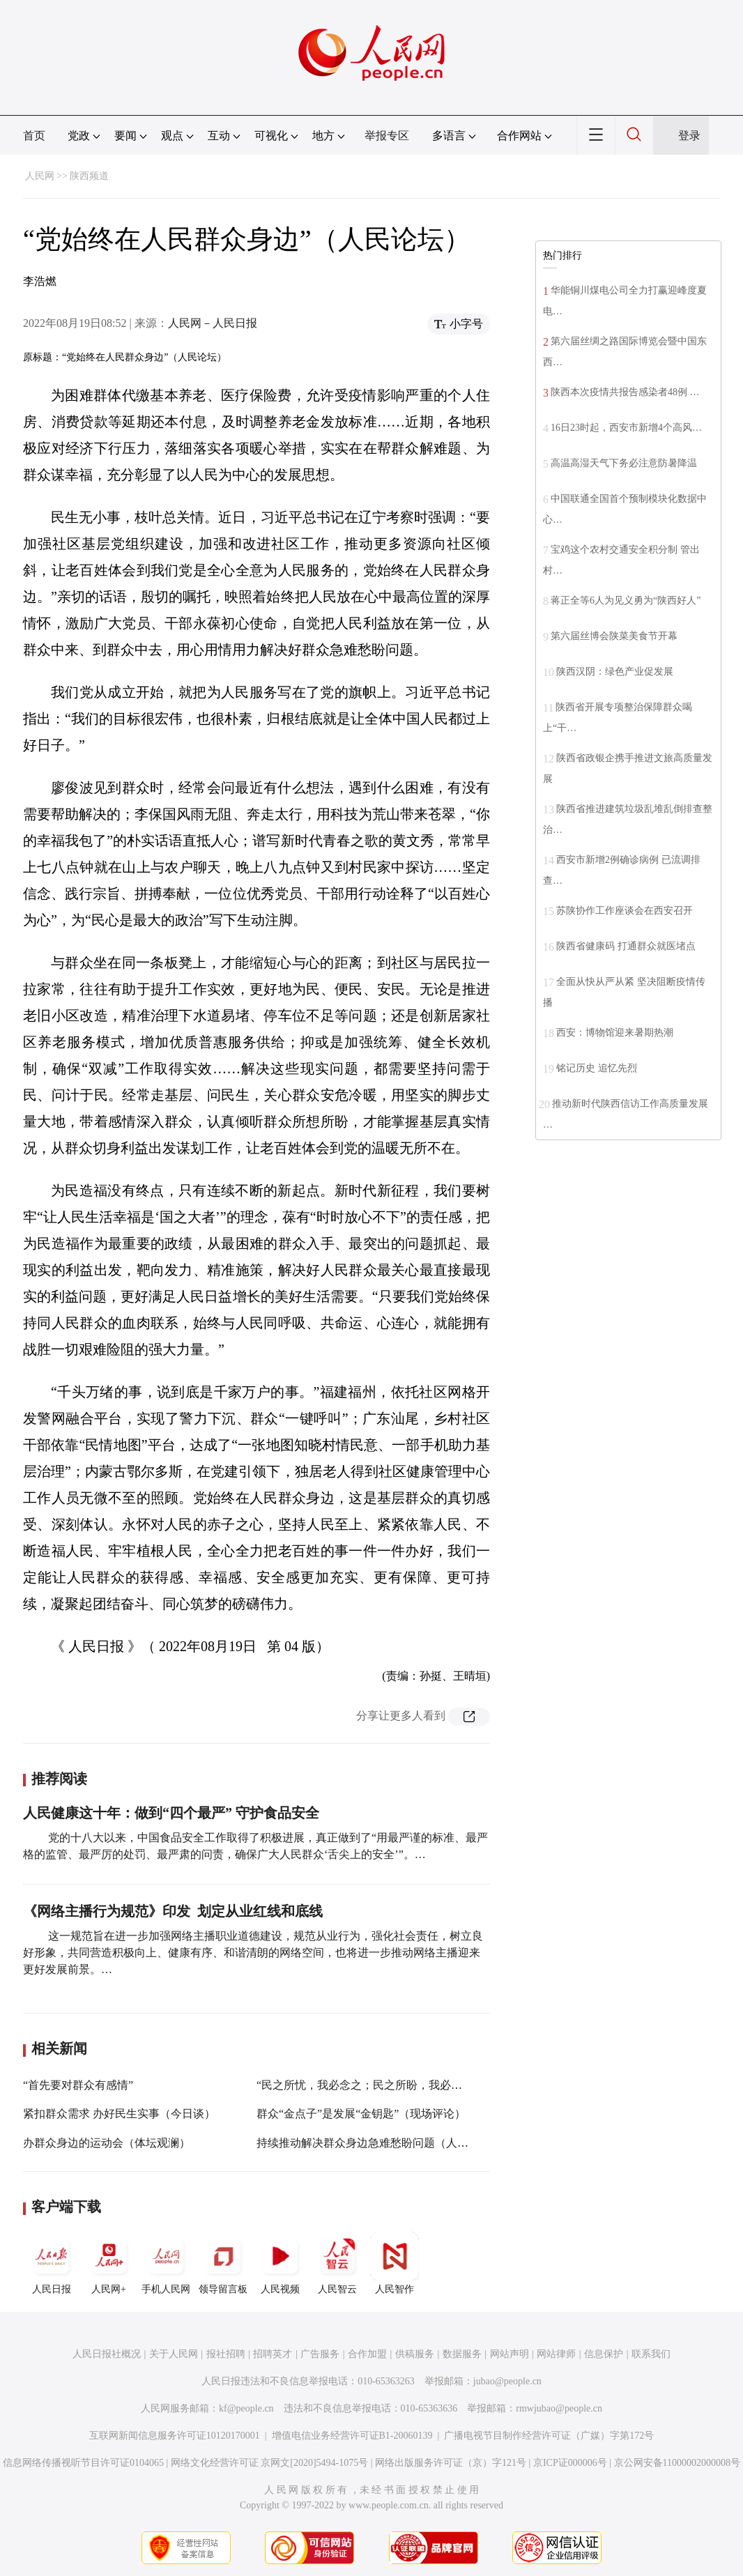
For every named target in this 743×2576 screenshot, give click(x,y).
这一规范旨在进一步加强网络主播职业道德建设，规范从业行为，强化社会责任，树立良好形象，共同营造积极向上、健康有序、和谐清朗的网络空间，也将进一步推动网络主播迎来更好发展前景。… (253, 1952)
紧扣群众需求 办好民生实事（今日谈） (119, 2113)
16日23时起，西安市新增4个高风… (626, 427)
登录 (689, 135)
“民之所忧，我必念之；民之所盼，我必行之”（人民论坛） (400, 2085)
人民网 (39, 176)
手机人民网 (165, 2263)
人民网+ (108, 2263)
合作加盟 (367, 2354)
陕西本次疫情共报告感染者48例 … (625, 392)
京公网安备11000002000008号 (677, 2463)
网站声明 (509, 2354)
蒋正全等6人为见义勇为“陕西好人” (625, 600)
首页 (34, 135)
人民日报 (51, 2263)
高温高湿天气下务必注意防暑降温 (624, 463)
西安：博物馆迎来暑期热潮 (614, 1032)
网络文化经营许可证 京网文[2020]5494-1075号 (270, 2463)
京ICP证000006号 (570, 2463)
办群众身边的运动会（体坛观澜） (106, 2143)
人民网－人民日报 (212, 323)
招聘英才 (272, 2354)
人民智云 (337, 2263)
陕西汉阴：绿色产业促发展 (614, 671)
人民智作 (394, 2263)
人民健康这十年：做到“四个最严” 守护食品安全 (171, 1812)
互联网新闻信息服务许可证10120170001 (174, 2435)
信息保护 (603, 2354)
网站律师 (556, 2354)
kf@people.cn (246, 2408)
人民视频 (280, 2263)
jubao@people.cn (507, 2381)
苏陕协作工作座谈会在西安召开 (624, 910)
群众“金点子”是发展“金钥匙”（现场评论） (361, 2113)
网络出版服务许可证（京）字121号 (450, 2463)
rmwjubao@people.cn (559, 2408)
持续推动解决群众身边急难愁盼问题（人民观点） (379, 2143)
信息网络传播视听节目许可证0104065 (83, 2463)
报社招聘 (225, 2354)
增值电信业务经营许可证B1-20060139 (352, 2435)
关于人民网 (173, 2354)
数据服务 (462, 2354)
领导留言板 (223, 2263)
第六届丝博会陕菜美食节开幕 (614, 636)
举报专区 (387, 135)
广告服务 (319, 2354)
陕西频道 (89, 176)
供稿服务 (414, 2354)
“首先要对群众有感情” (78, 2085)
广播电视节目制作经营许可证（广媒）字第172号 (549, 2435)
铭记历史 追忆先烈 (596, 1068)
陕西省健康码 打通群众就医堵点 (626, 946)
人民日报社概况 (106, 2354)
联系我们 (651, 2354)
